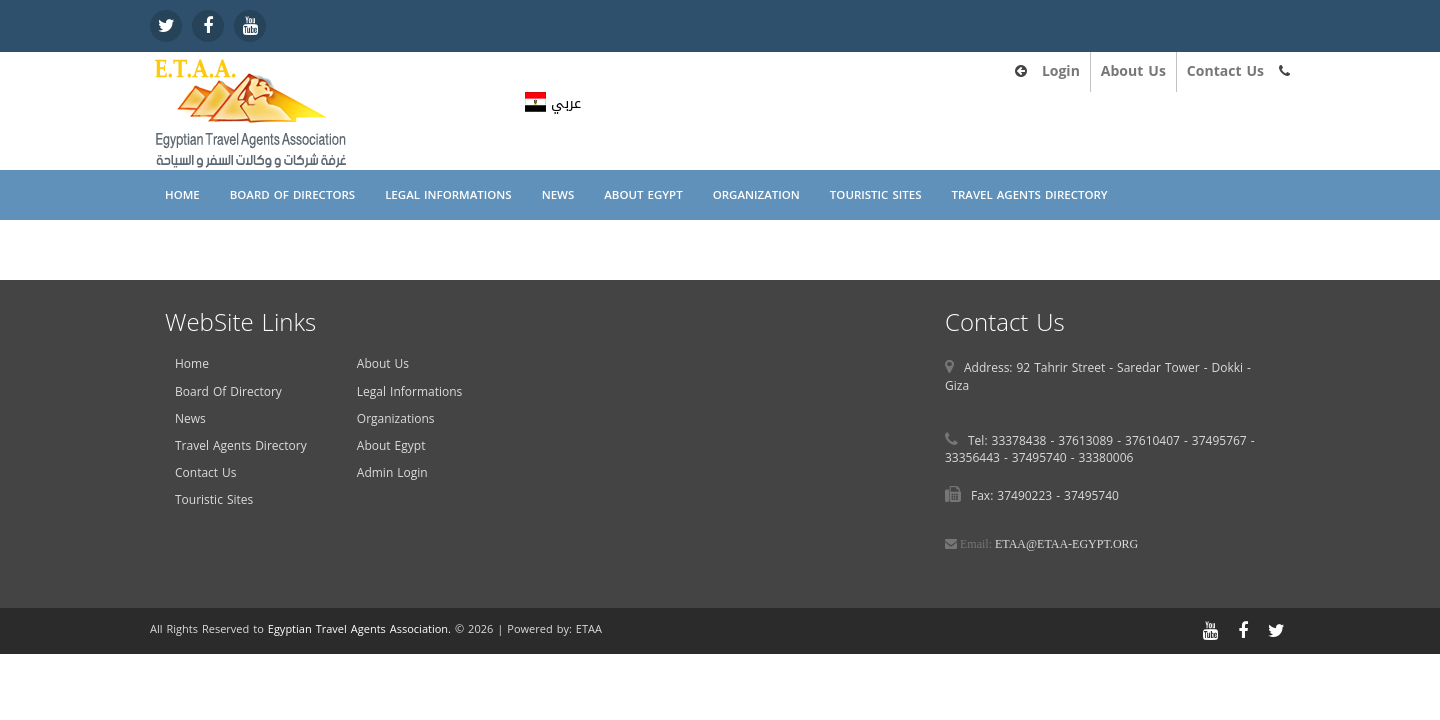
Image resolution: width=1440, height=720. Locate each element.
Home (182, 195)
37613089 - (1091, 441)
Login (1061, 71)
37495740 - (1045, 458)
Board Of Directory (228, 392)
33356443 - (978, 458)
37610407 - (1158, 441)
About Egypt (643, 195)
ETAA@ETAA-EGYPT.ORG (1066, 544)
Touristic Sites (876, 195)
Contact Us (1225, 71)
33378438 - (1025, 441)
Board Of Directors (292, 195)
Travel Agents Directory (1029, 195)
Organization (756, 195)
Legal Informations (448, 195)
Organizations (396, 419)
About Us (1133, 71)
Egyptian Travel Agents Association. (359, 629)
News (558, 195)
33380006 (1106, 458)
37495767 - (1223, 441)
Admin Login (392, 473)
